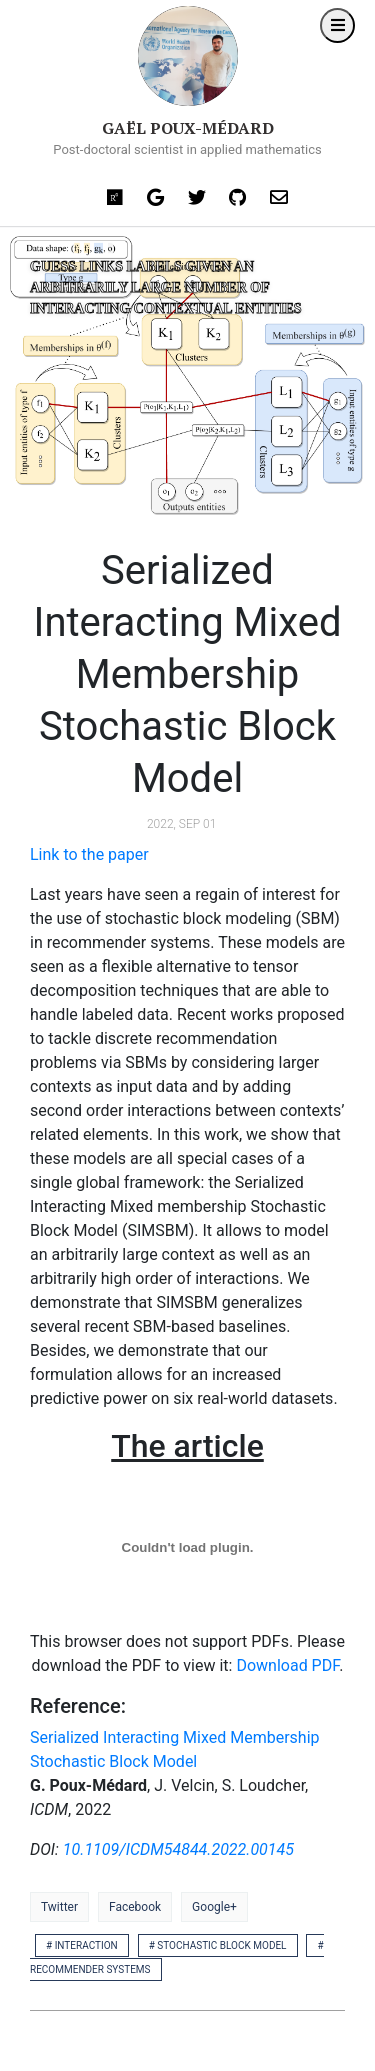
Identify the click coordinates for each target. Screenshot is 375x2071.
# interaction (82, 1945)
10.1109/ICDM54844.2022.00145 (178, 1849)
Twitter (59, 1907)
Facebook (135, 1907)
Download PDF (287, 1665)
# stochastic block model (218, 1945)
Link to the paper (89, 854)
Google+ (214, 1907)
